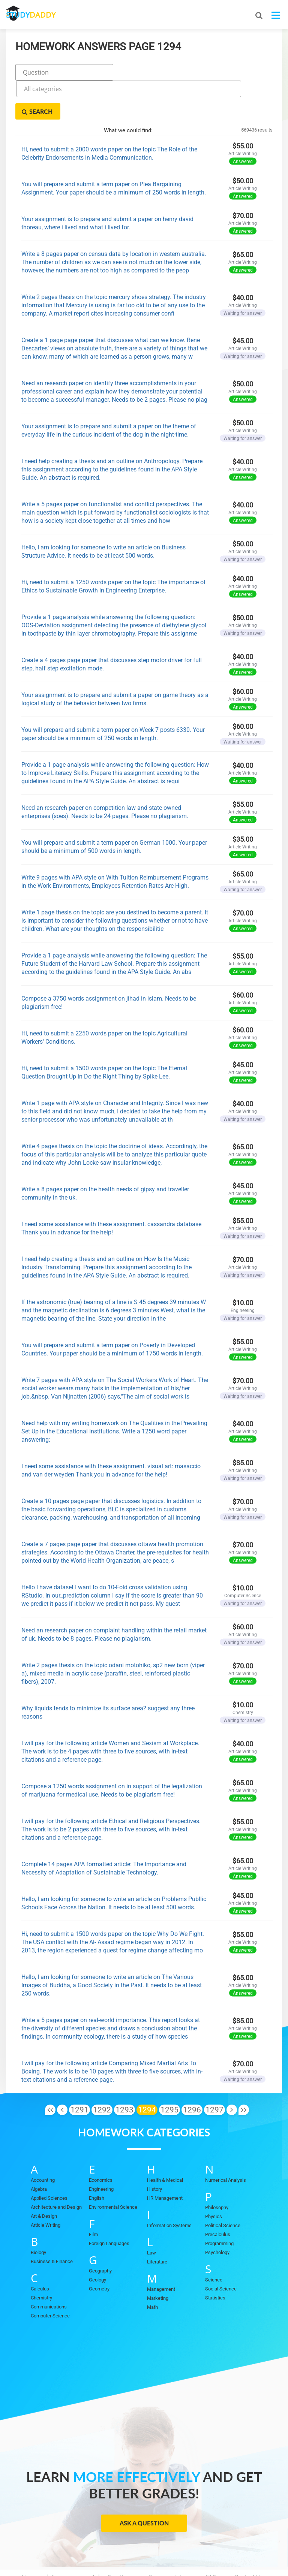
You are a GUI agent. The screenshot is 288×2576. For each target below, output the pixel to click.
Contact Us (249, 2538)
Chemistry (41, 2259)
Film (93, 2196)
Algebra (39, 2150)
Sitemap (214, 2546)
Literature (157, 2223)
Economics (100, 2141)
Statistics (215, 2259)
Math (152, 2268)
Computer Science (50, 2277)
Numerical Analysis (225, 2141)
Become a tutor (167, 2538)
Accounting (43, 2141)
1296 (192, 2070)
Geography (100, 2232)
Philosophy (216, 2169)
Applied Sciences (49, 2159)
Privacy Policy (80, 2546)
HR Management (165, 2159)
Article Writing (45, 2186)
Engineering (101, 2150)
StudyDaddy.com (163, 2557)
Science (213, 2241)
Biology (38, 2214)
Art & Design (44, 2177)
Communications (49, 2268)
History (154, 2150)
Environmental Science (113, 2168)
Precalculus (217, 2196)
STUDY (45, 15)
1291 (79, 2070)
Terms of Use (169, 2546)
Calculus (40, 2250)
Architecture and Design (56, 2168)
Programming (219, 2205)
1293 (125, 2070)
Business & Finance (52, 2223)
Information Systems (169, 2187)
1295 (169, 2070)
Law (151, 2214)
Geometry (99, 2250)
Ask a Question (144, 2484)
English (96, 2159)
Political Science (222, 2187)
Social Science (221, 2250)
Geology (97, 2241)
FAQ (211, 2538)
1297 (215, 2070)
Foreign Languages (109, 2205)
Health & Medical (165, 2141)
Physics (213, 2178)
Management (161, 2250)
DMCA (125, 2546)
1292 (102, 2070)
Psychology (217, 2214)
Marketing (157, 2259)
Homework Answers (47, 2538)
